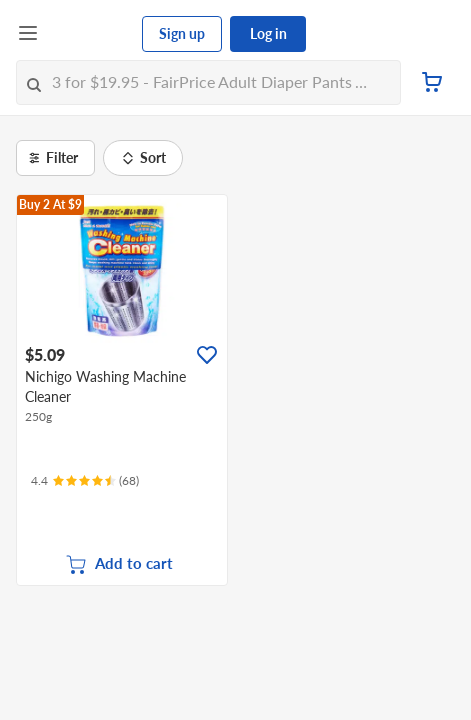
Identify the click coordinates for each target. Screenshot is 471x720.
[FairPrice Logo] (91, 34)
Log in (268, 33)
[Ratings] (85, 481)
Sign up (182, 33)
